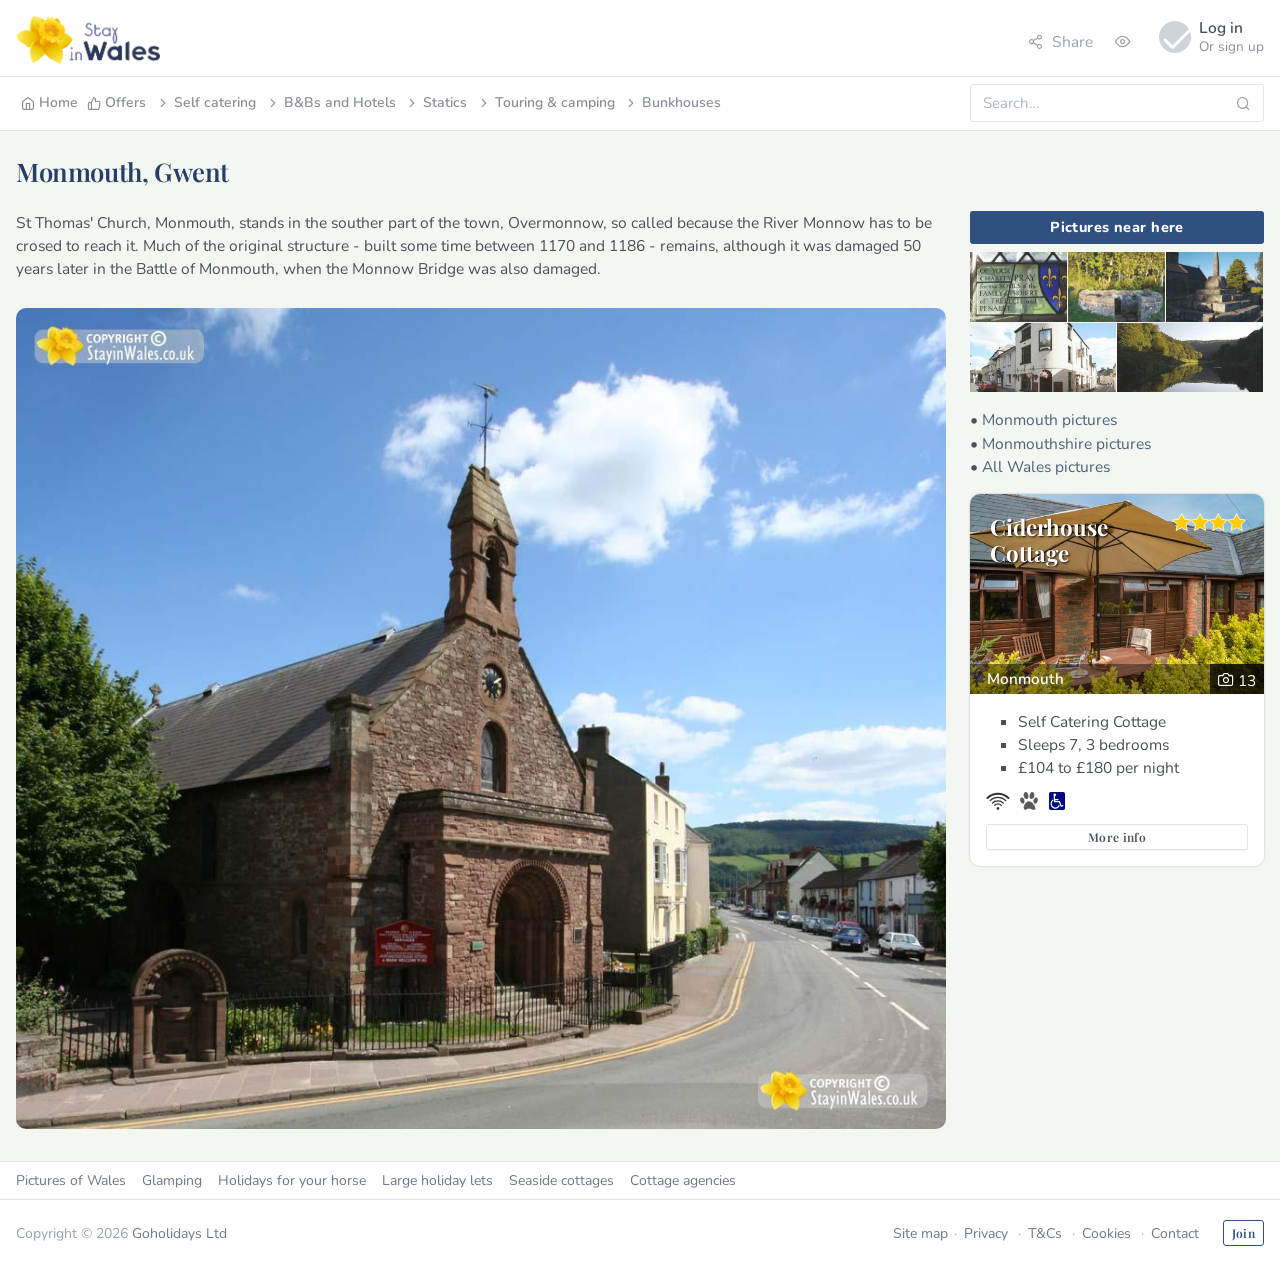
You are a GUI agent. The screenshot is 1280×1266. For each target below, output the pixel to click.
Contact (1175, 1233)
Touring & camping (546, 102)
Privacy (986, 1233)
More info (1117, 837)
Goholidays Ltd (179, 1233)
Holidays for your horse (292, 1180)
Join (1243, 1233)
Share (1060, 41)
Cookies (1106, 1233)
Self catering (206, 102)
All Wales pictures (1046, 466)
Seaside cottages (561, 1180)
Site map (920, 1233)
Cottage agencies (683, 1180)
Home (49, 102)
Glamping (172, 1180)
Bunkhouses (672, 102)
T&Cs (1045, 1233)
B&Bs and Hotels (331, 102)
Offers (116, 102)
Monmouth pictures (1049, 419)
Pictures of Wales (71, 1180)
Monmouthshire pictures (1066, 443)
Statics (436, 102)
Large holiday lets (437, 1180)
